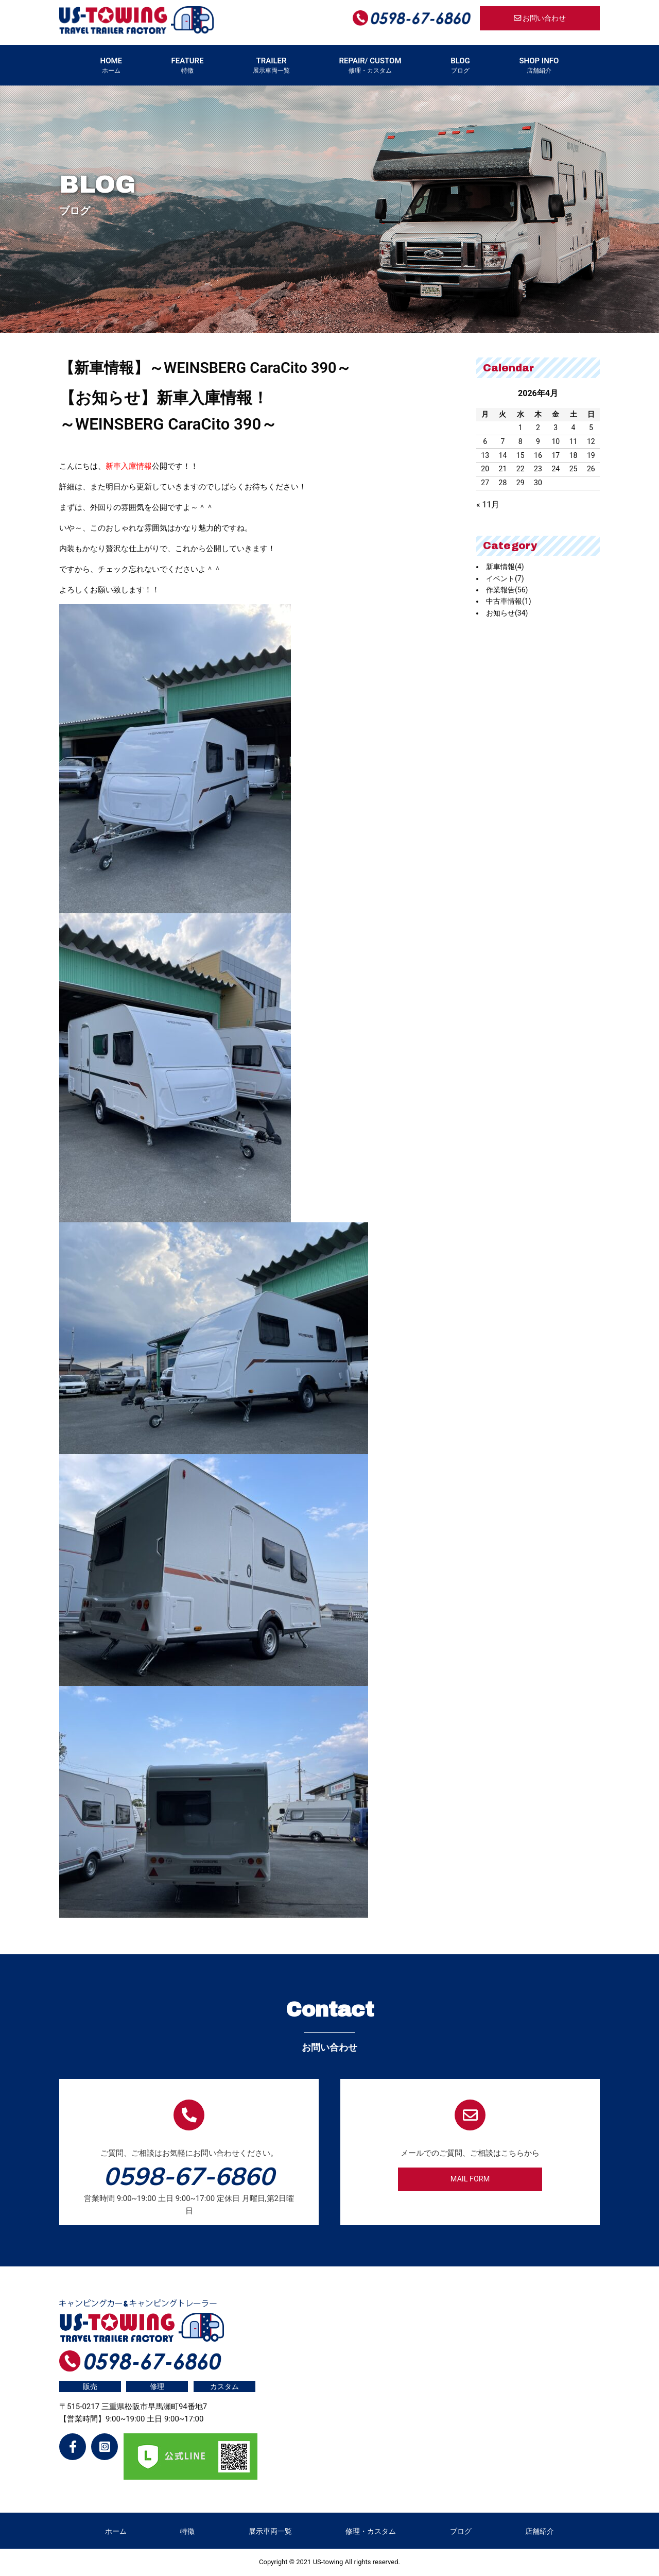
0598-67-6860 (188, 2175)
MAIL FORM (470, 2179)
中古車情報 (508, 601)
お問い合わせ (540, 18)
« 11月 (487, 504)
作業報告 (507, 590)
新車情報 (505, 566)
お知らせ (507, 613)
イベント (505, 578)
